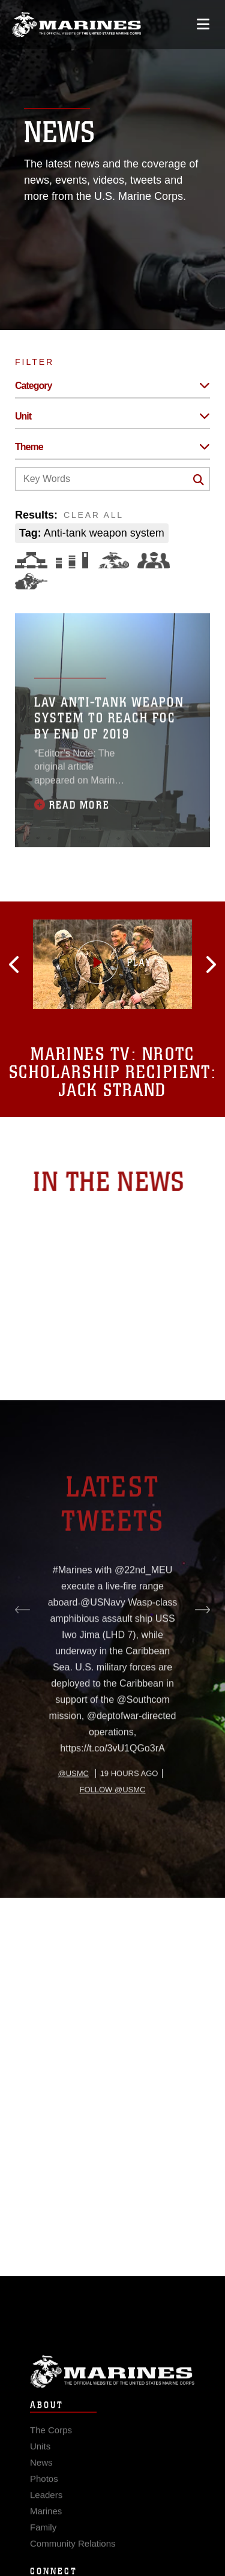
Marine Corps (112, 2390)
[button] (50, 964)
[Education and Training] (72, 560)
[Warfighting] (31, 581)
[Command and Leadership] (153, 560)
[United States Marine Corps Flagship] (76, 24)
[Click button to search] (198, 479)
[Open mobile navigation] (203, 24)
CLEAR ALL (94, 515)
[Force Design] (31, 560)
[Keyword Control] (112, 479)
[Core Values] (113, 560)
